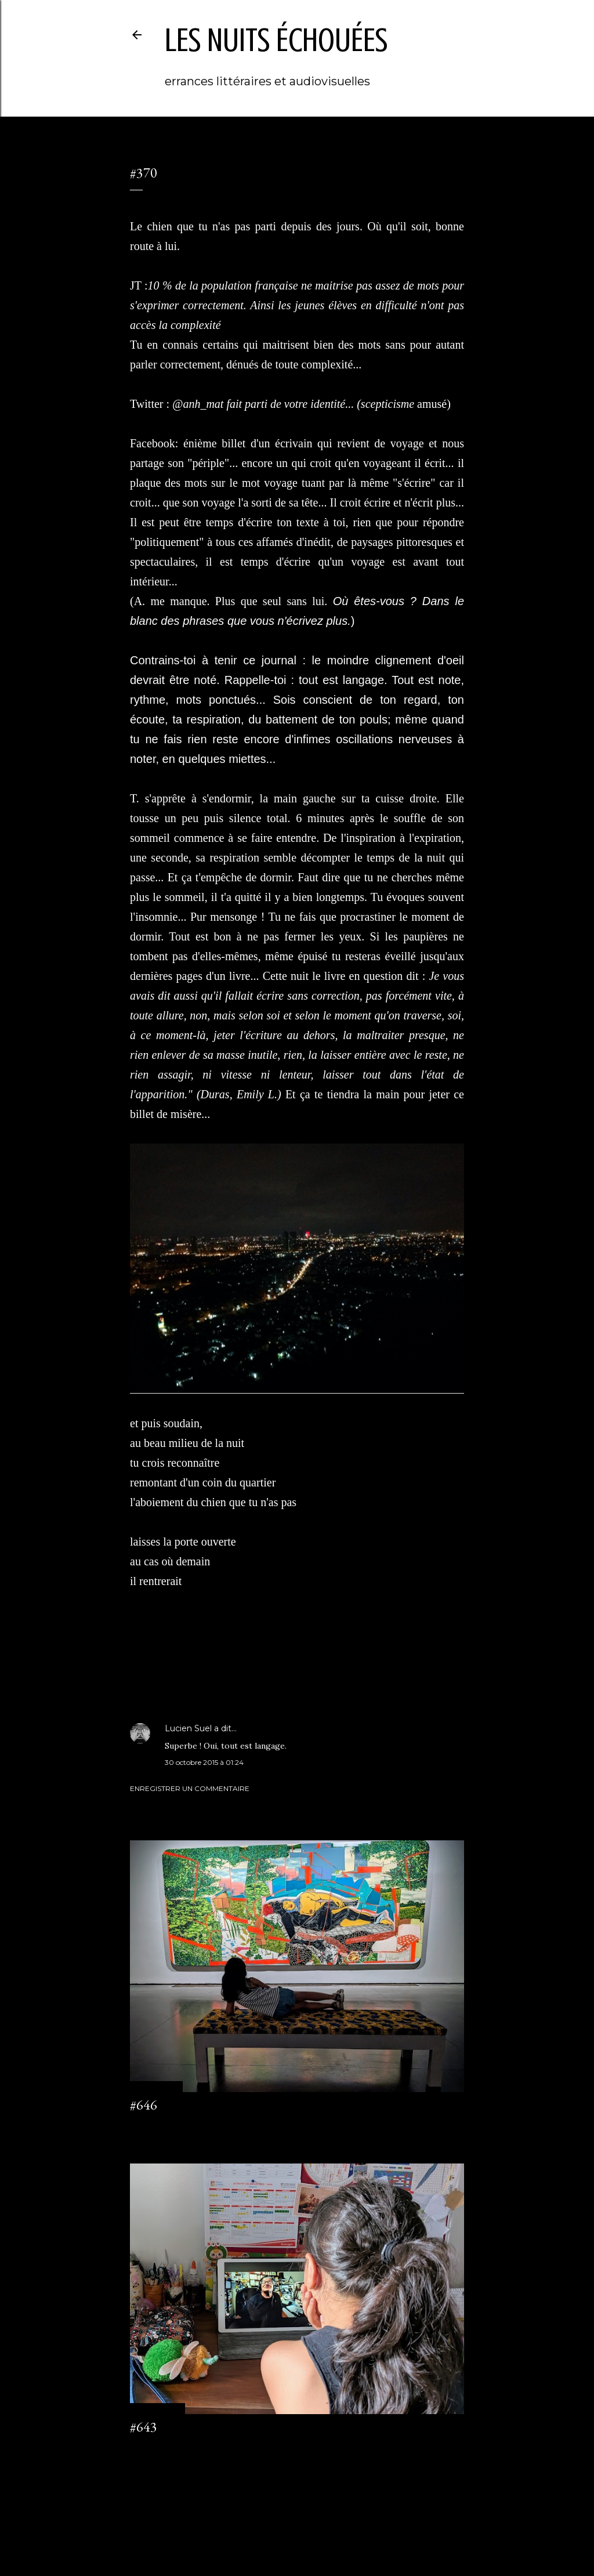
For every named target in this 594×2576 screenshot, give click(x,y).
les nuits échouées (276, 40)
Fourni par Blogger (297, 2521)
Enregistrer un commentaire (189, 1788)
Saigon (197, 1667)
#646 (143, 2105)
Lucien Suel (188, 1728)
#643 (143, 2427)
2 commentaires (157, 2448)
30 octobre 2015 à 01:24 (204, 1762)
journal (171, 1667)
